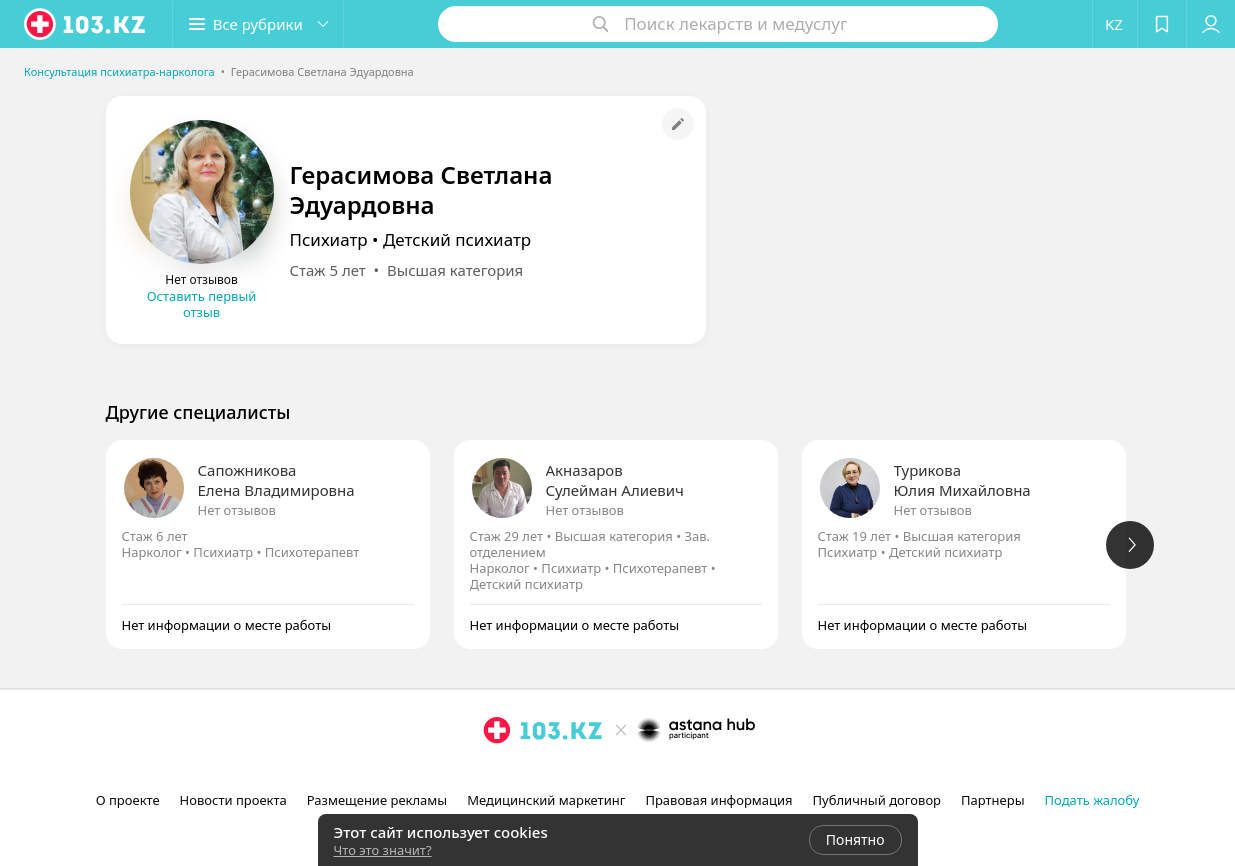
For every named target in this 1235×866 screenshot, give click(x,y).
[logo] (86, 24)
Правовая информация (718, 800)
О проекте (128, 800)
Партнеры (993, 800)
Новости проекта (233, 800)
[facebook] (620, 774)
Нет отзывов (237, 510)
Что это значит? (383, 850)
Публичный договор (877, 800)
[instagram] (592, 774)
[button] (258, 24)
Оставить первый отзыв (202, 304)
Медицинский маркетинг (546, 800)
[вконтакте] (648, 774)
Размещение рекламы (377, 800)
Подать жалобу (1092, 800)
